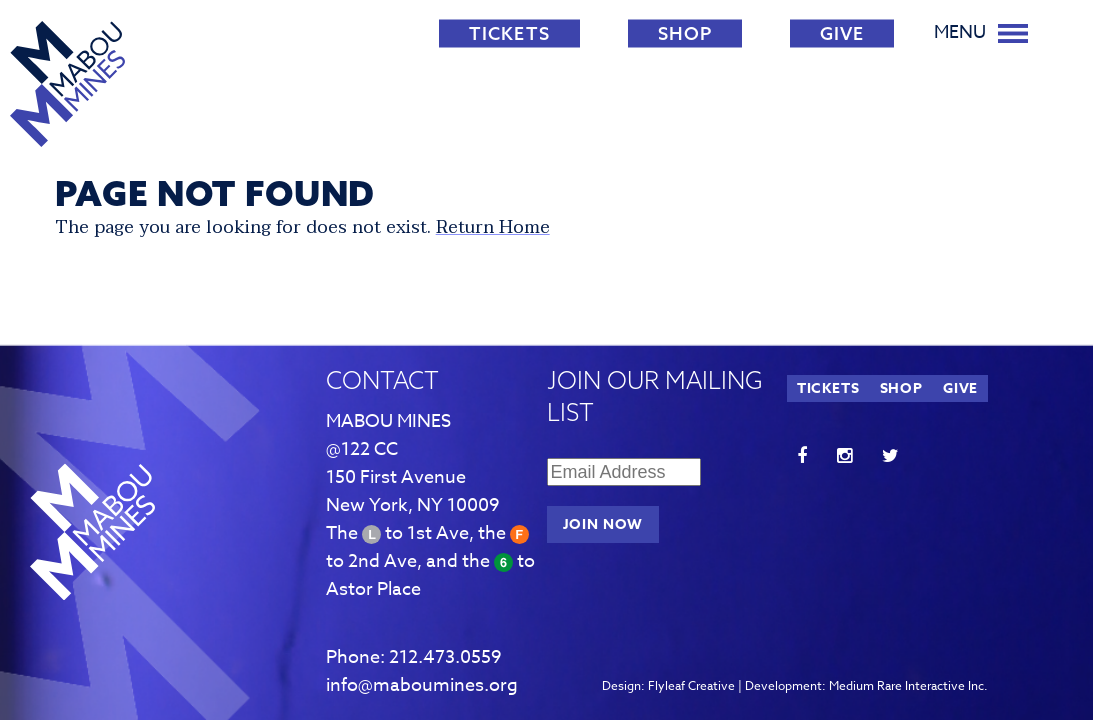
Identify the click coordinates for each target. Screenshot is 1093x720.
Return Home (493, 227)
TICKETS (509, 33)
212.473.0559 (445, 657)
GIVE (842, 33)
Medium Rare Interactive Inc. (908, 685)
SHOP (685, 33)
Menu (981, 32)
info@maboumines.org (422, 685)
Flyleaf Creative (691, 685)
